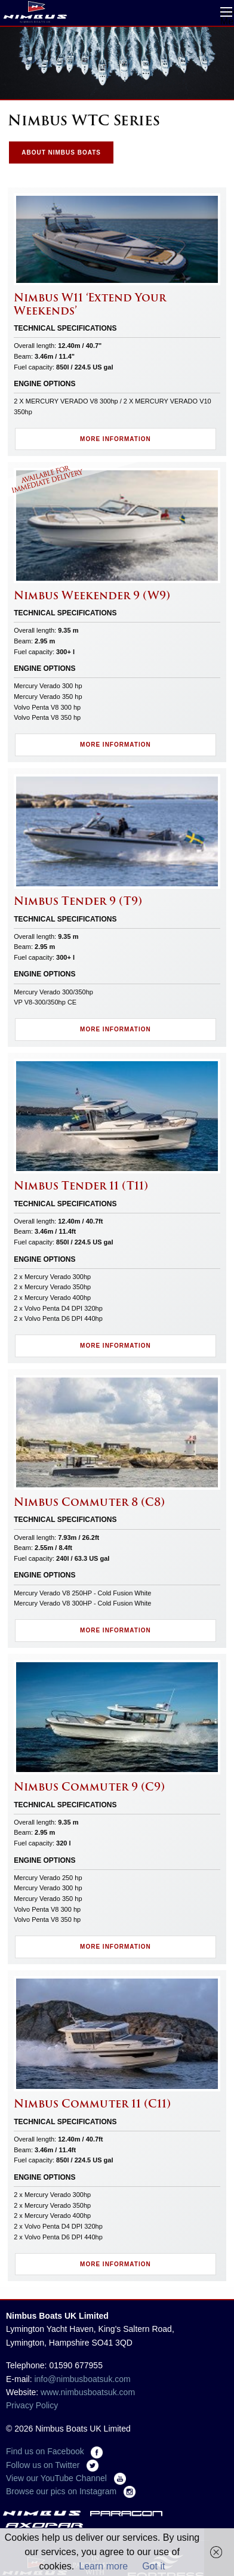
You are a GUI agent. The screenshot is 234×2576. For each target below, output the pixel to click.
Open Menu (226, 12)
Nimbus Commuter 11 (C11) (92, 2103)
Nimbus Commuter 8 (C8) (89, 1502)
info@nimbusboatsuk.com (82, 2379)
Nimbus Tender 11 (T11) (81, 1185)
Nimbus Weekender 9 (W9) (92, 595)
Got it (153, 2566)
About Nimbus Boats (61, 152)
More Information (115, 439)
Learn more (103, 2566)
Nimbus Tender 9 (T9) (78, 901)
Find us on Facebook (54, 2451)
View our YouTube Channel (66, 2478)
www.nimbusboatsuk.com (88, 2392)
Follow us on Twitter (52, 2465)
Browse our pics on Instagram (71, 2491)
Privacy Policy (32, 2405)
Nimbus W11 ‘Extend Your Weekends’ (90, 304)
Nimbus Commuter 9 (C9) (89, 1786)
